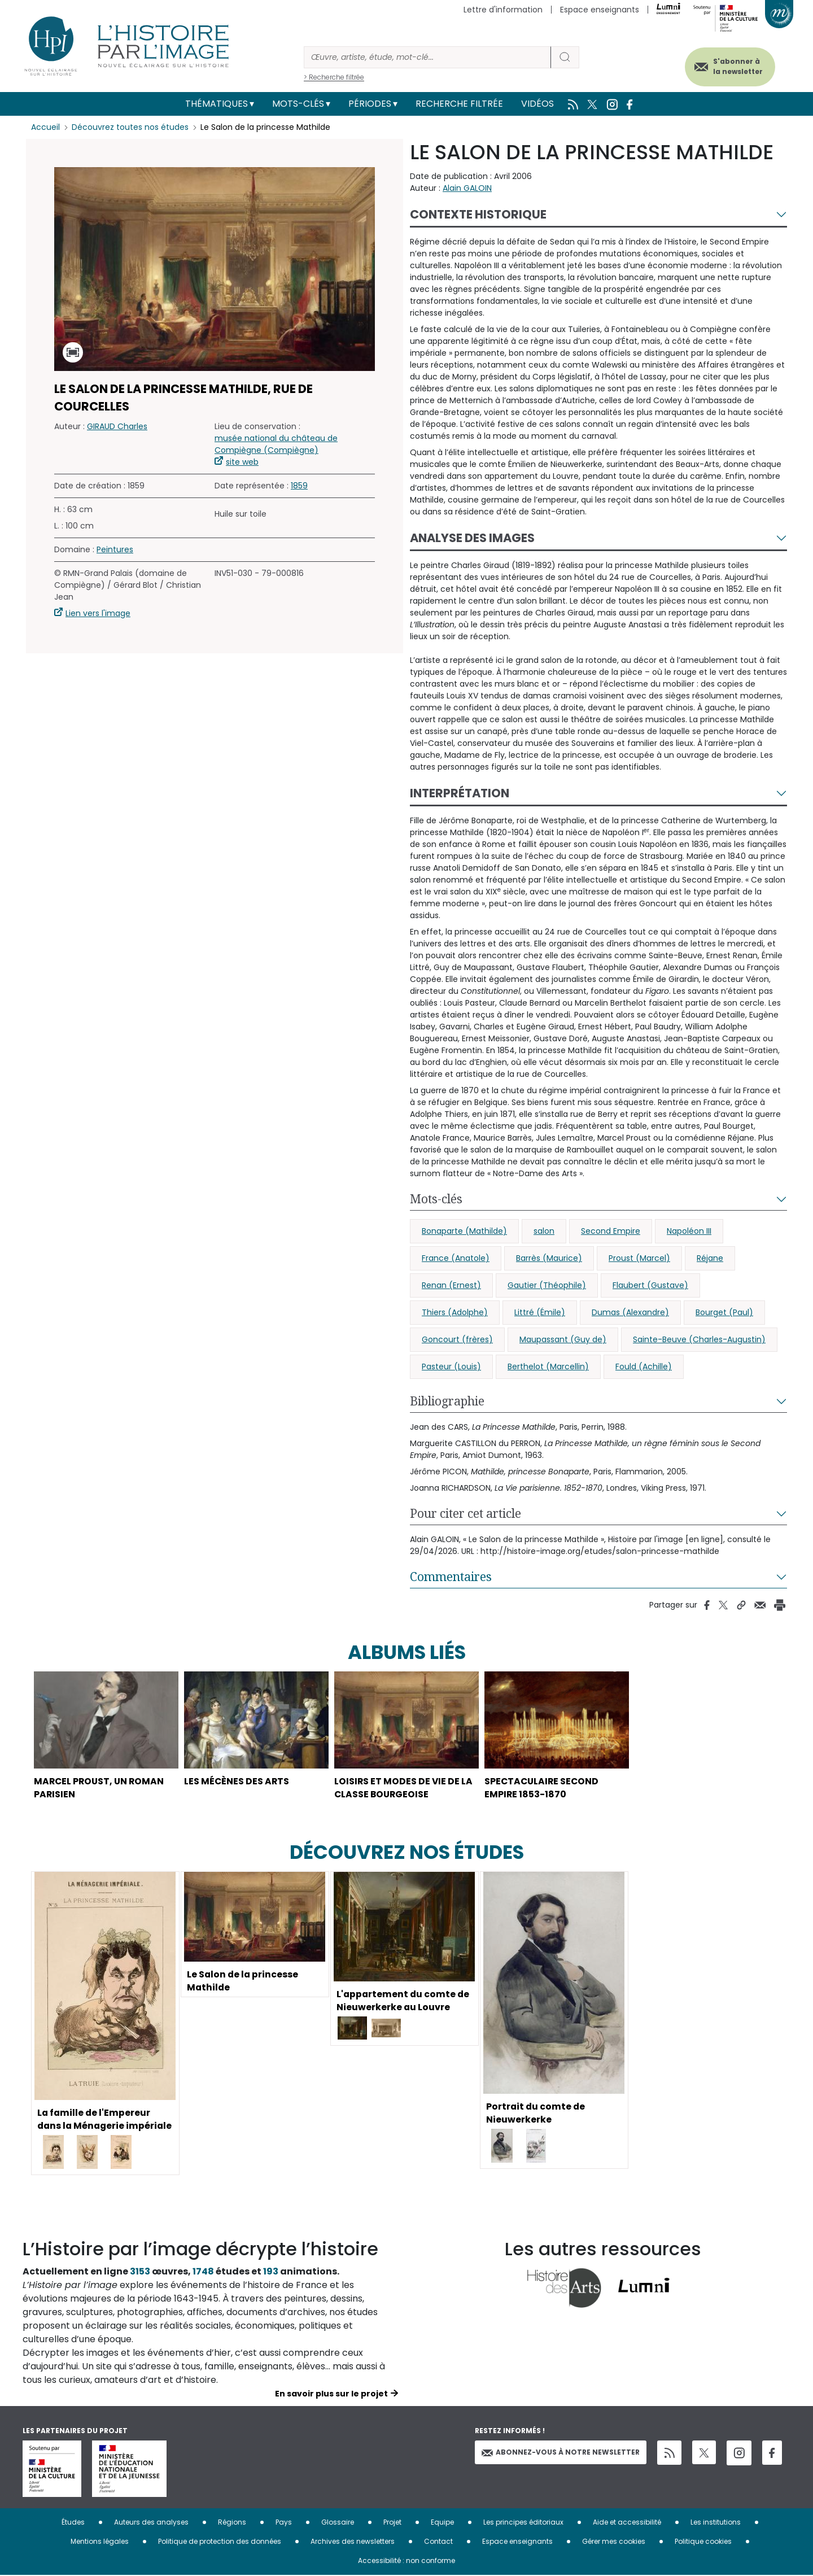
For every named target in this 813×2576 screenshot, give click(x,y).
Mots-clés (298, 103)
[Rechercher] (427, 57)
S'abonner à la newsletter (736, 66)
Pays (284, 2522)
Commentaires (451, 1576)
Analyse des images (472, 538)
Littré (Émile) (539, 1312)
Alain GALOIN (467, 188)
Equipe (442, 2522)
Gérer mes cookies (613, 2542)
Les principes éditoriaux (523, 2522)
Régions (232, 2522)
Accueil (45, 127)
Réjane (710, 1258)
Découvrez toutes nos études (130, 127)
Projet (392, 2522)
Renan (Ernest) (451, 1285)
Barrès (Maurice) (549, 1258)
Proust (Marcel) (639, 1258)
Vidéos (537, 103)
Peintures (115, 549)
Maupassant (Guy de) (562, 1339)
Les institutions (715, 2522)
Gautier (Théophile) (547, 1285)
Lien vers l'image (97, 613)
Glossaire (337, 2522)
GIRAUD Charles (117, 426)
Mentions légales (100, 2542)
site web (242, 462)
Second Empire (610, 1231)
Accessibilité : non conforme (406, 2561)
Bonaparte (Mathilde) (464, 1231)
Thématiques (216, 103)
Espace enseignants (599, 10)
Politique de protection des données (219, 2542)
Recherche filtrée (459, 103)
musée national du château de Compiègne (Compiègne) (276, 444)
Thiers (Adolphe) (455, 1312)
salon (544, 1231)
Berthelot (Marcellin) (548, 1366)
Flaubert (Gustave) (650, 1285)
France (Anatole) (455, 1258)
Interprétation (459, 793)
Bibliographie (447, 1401)
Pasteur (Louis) (451, 1366)
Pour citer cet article (465, 1513)
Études (73, 2522)
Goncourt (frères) (457, 1339)
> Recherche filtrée (334, 77)
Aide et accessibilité (627, 2522)
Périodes (369, 103)
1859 (299, 485)
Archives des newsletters (353, 2542)
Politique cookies (703, 2542)
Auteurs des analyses (151, 2522)
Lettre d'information (503, 10)
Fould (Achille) (643, 1366)
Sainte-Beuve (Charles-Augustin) (699, 1339)
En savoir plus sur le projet (331, 2394)
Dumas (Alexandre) (630, 1312)
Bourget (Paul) (724, 1312)
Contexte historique (478, 214)
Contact (438, 2542)
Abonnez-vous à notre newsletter (561, 2453)
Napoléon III (689, 1231)
